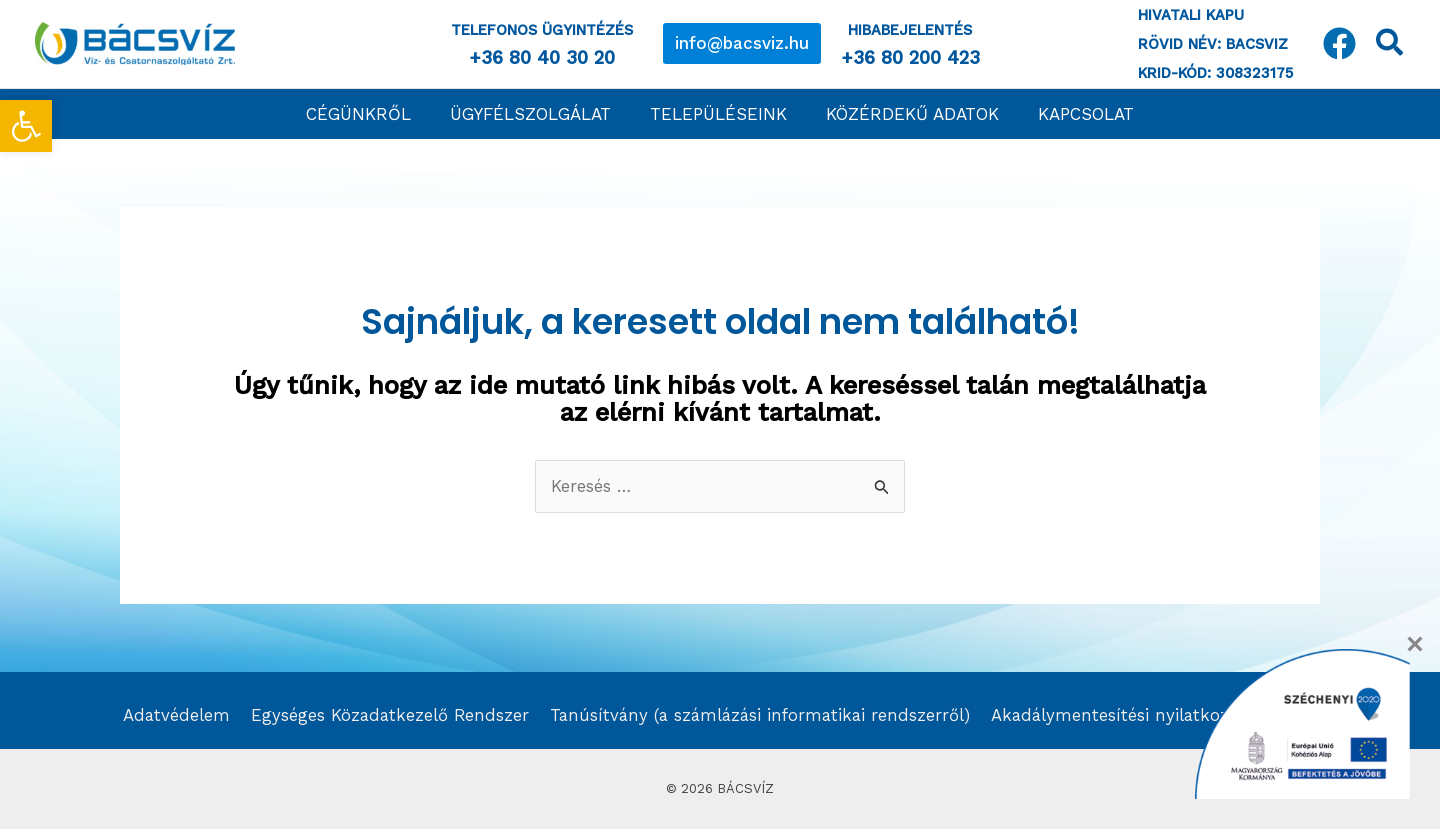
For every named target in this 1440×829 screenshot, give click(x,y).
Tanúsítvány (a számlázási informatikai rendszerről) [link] (757, 715)
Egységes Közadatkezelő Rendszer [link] (385, 715)
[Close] (1415, 644)
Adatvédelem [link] (174, 715)
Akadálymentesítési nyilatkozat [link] (1118, 715)
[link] (26, 126)
